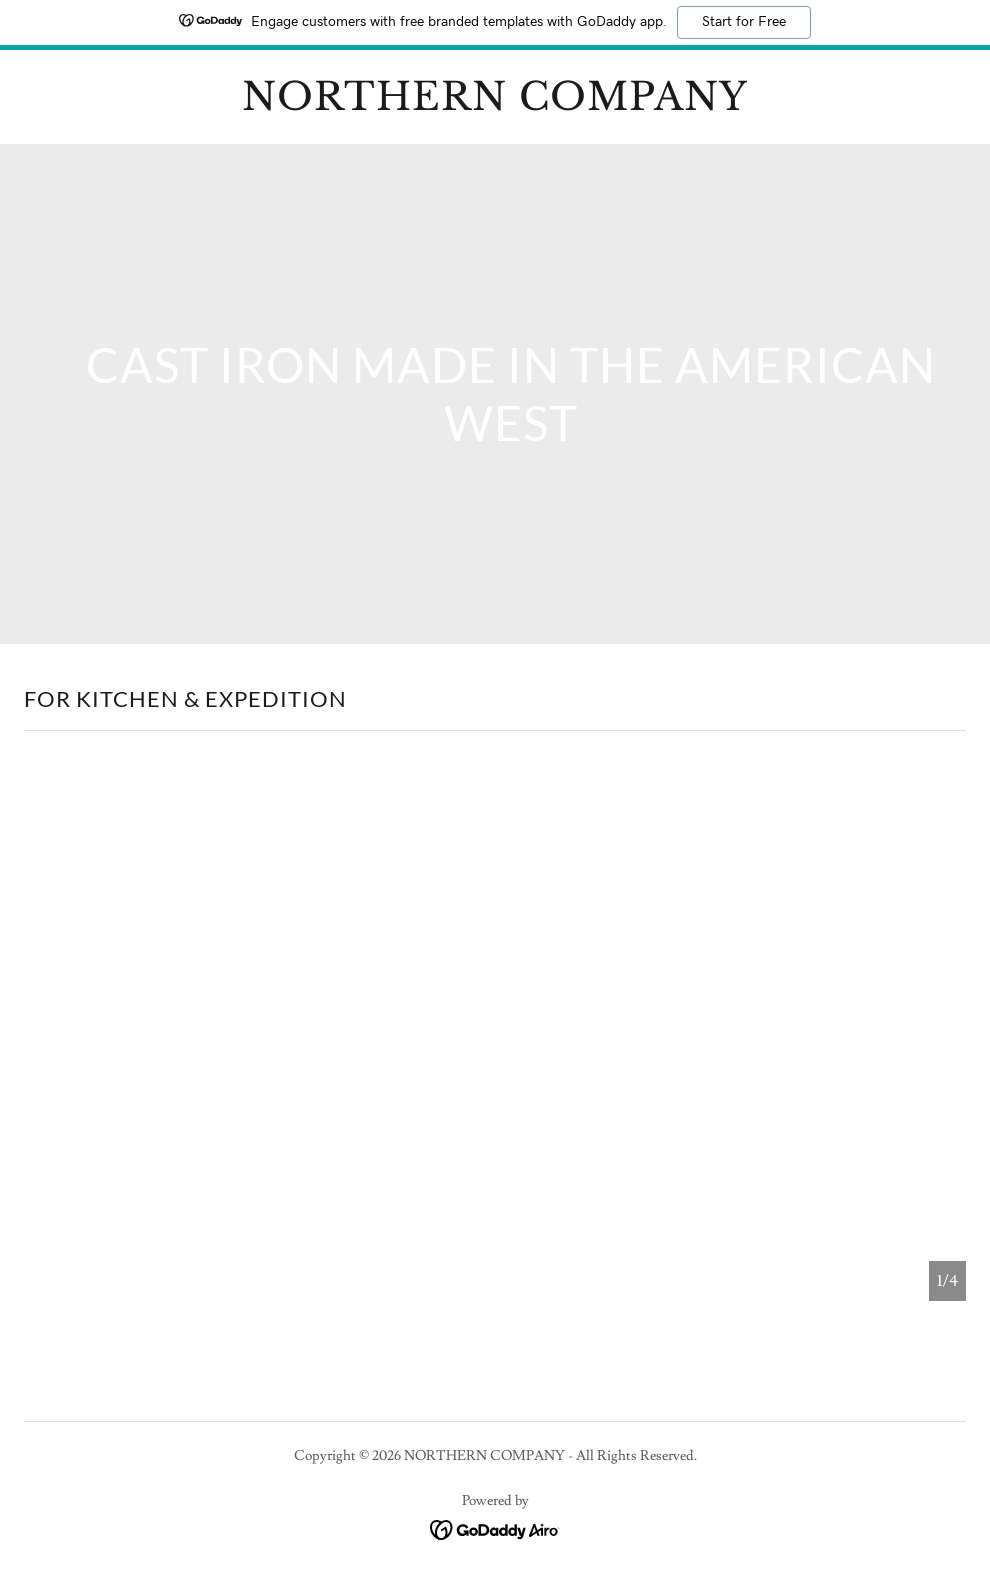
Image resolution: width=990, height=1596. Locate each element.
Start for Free (744, 22)
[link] (495, 105)
